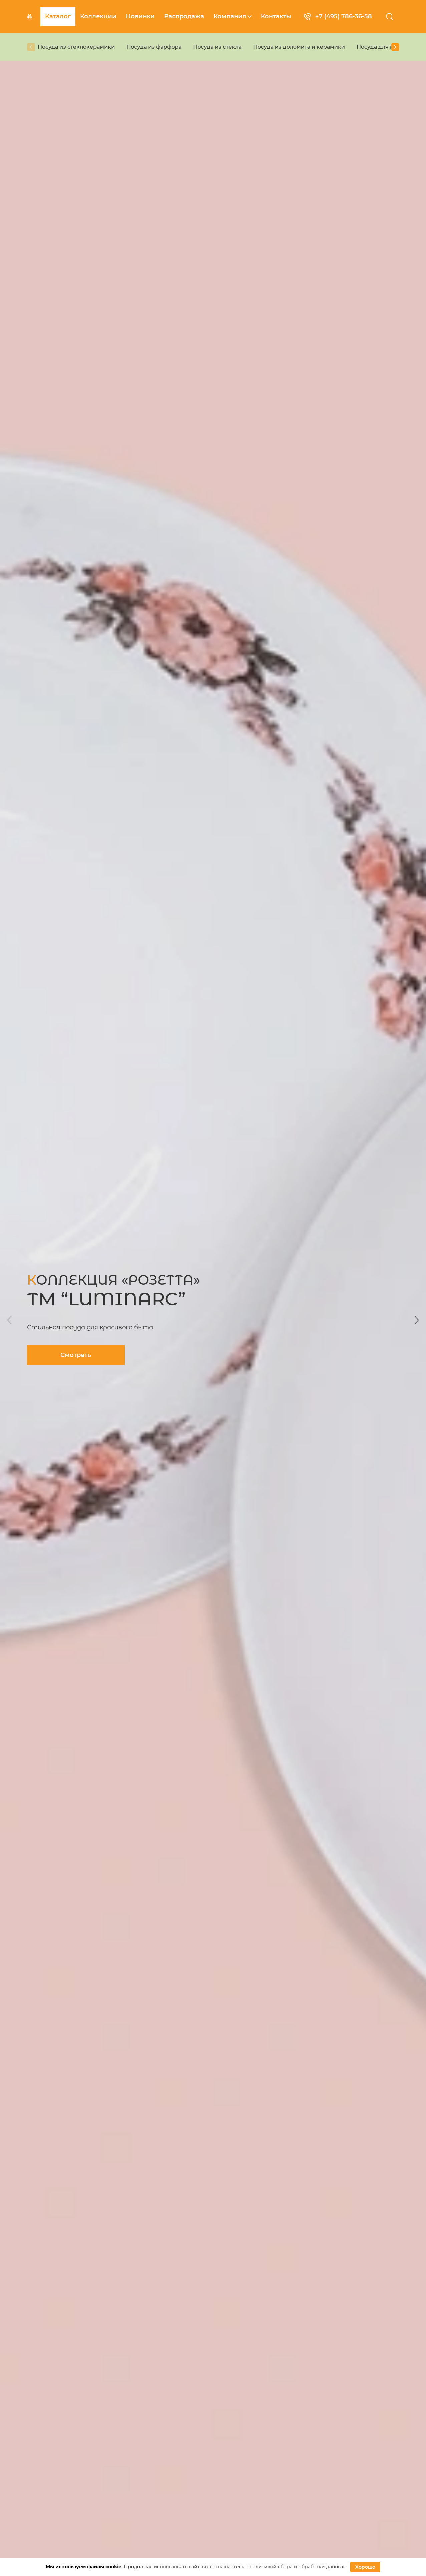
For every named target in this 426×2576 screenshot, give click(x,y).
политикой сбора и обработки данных (297, 2567)
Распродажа (184, 16)
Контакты (276, 16)
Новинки (140, 16)
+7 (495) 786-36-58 (338, 16)
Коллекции (98, 16)
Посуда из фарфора (153, 47)
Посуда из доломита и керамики (299, 47)
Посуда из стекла (217, 47)
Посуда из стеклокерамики (76, 47)
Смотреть (75, 1355)
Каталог (58, 16)
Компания (233, 16)
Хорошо (365, 2567)
